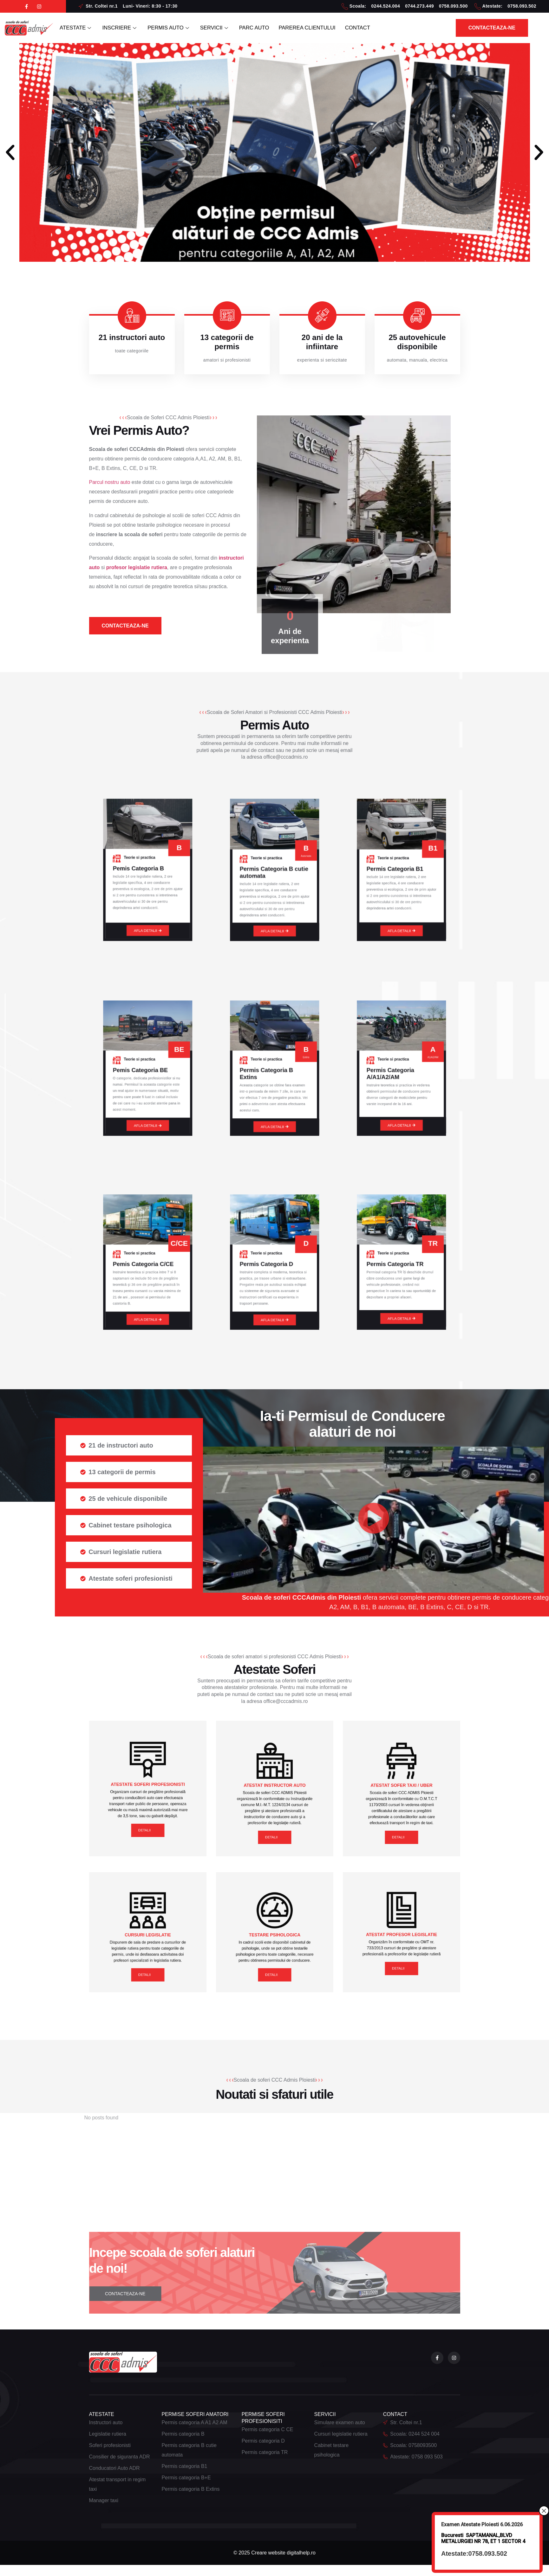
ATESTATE (77, 28)
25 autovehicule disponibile (417, 342)
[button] (10, 152)
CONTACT (375, 28)
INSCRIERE (123, 28)
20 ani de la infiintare (322, 342)
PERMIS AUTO (175, 28)
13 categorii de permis (226, 342)
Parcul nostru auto (109, 482)
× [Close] (544, 2511)
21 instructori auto (132, 337)
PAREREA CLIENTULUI (321, 28)
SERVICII (223, 28)
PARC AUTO (264, 28)
